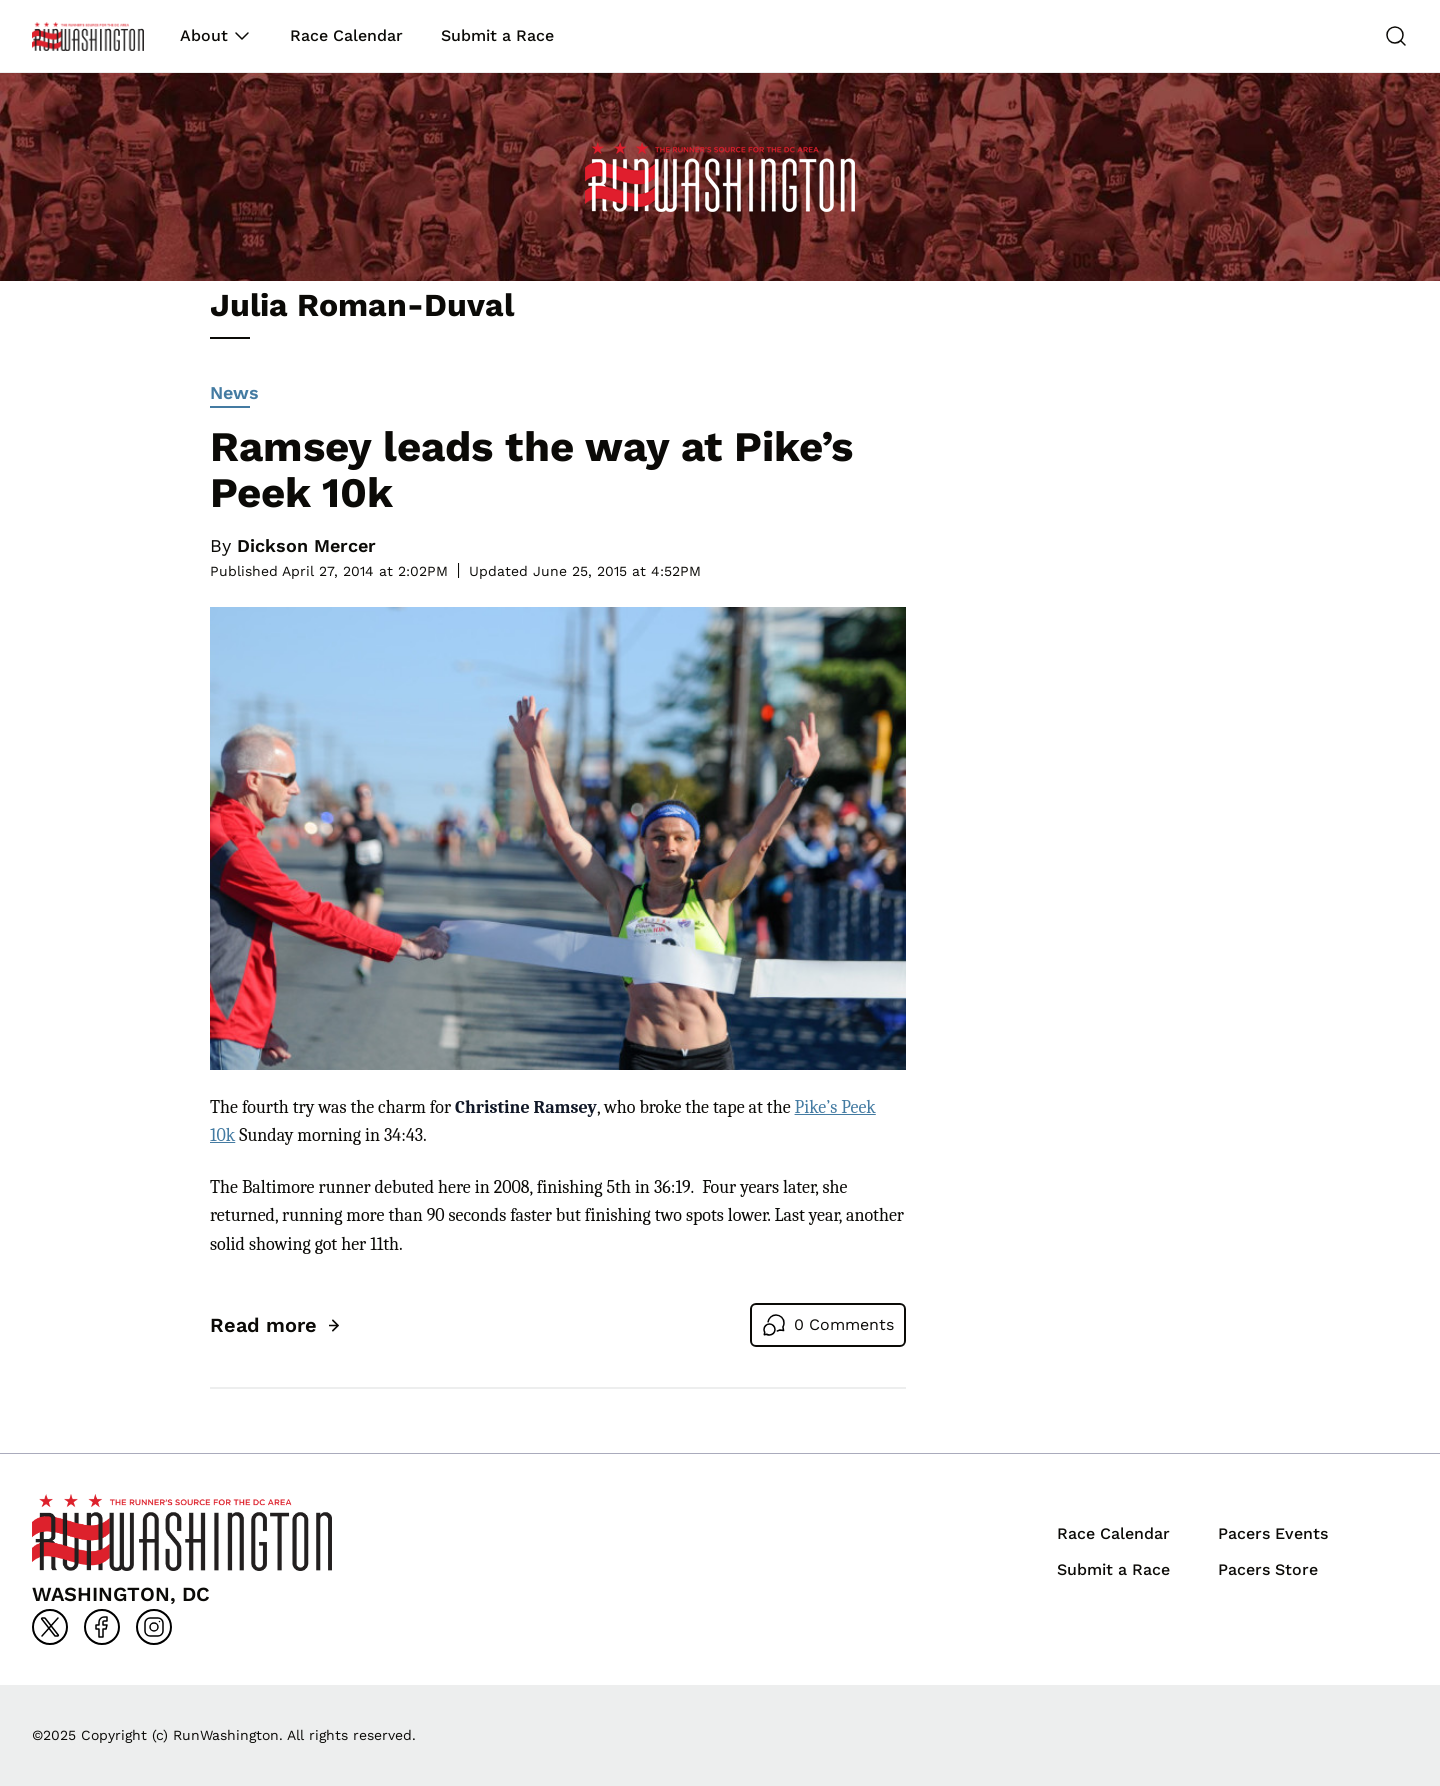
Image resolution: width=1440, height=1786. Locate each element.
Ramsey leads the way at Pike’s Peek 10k (531, 469)
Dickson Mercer (306, 545)
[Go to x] (50, 1627)
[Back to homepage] (88, 36)
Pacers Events (1273, 1533)
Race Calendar (346, 35)
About (204, 35)
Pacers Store (1268, 1569)
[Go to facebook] (102, 1627)
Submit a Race (497, 35)
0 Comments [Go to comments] (844, 1324)
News (234, 395)
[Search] (1396, 36)
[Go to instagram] (154, 1627)
